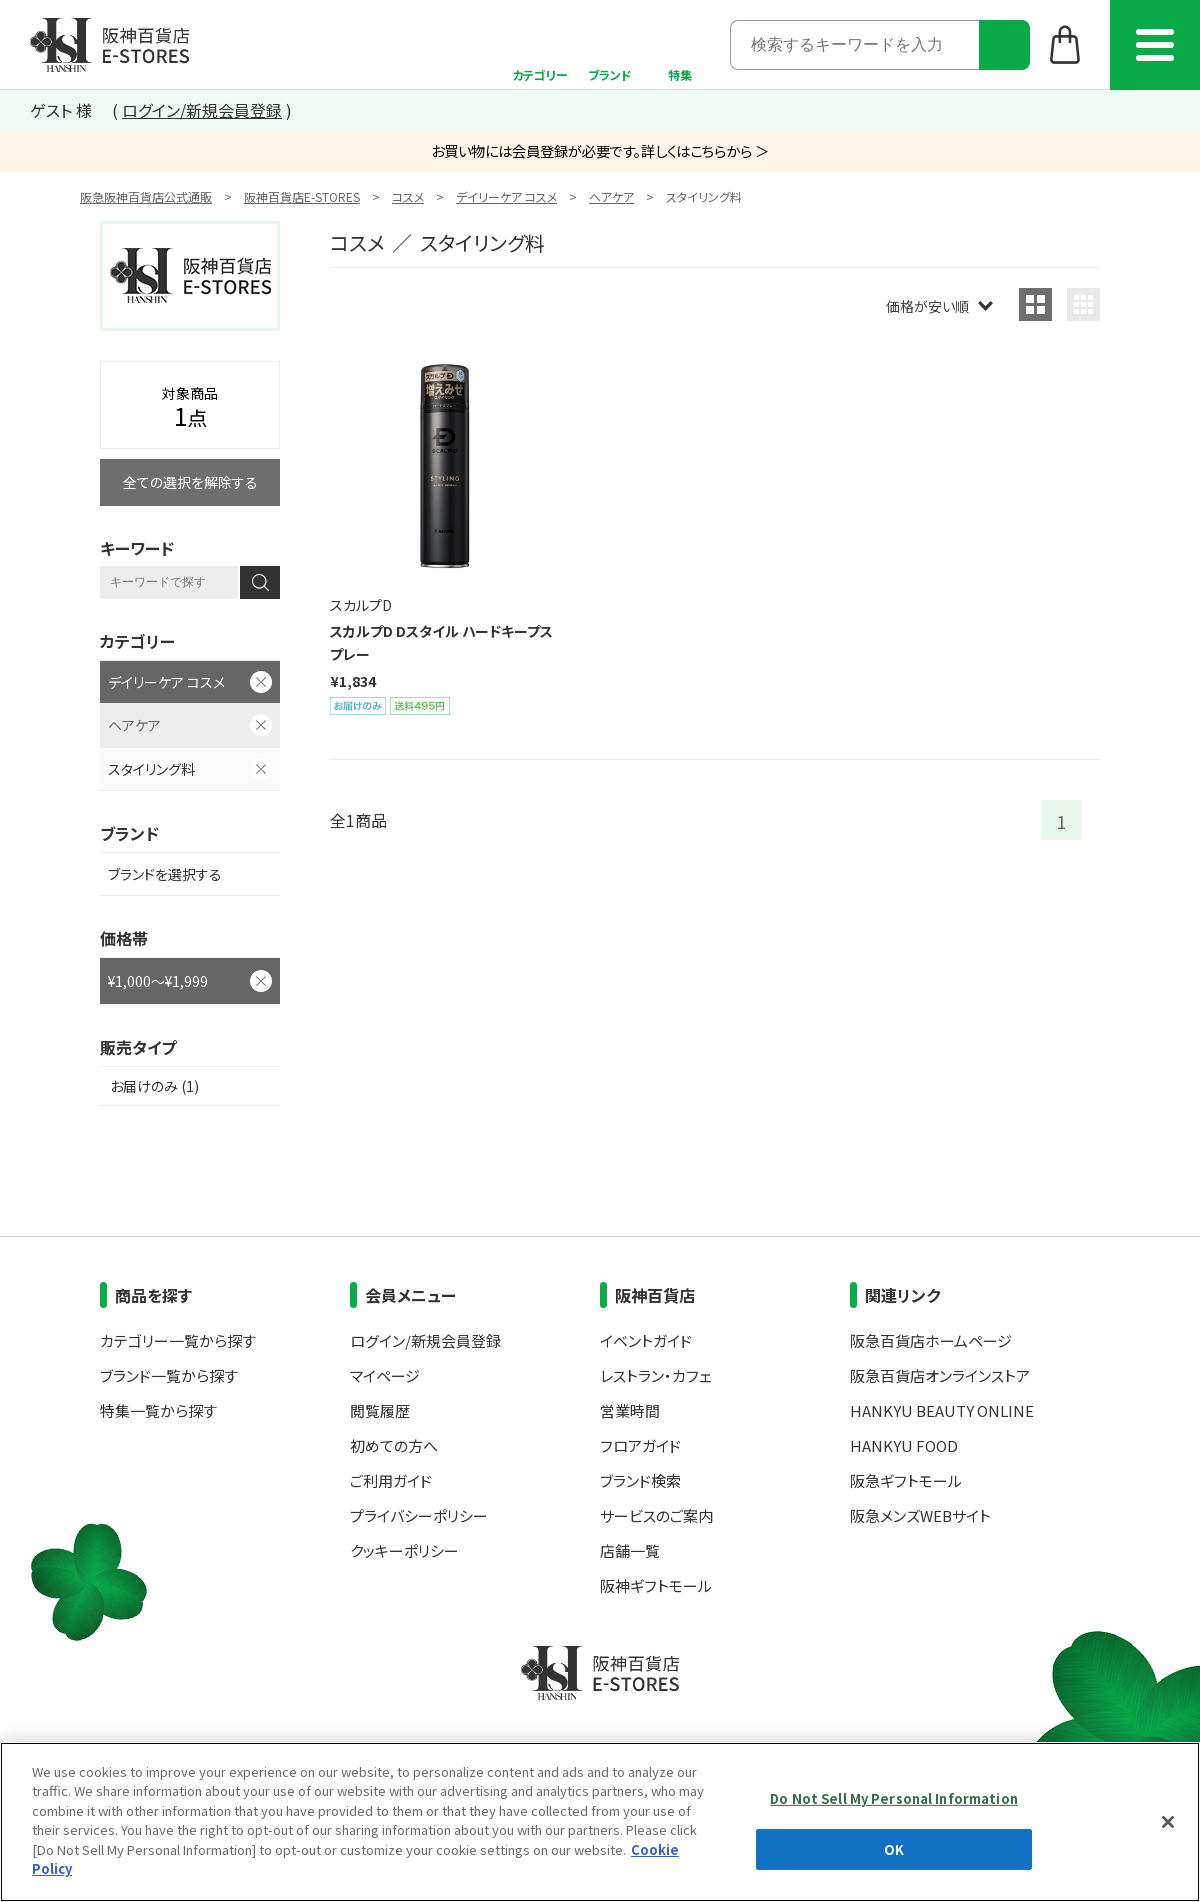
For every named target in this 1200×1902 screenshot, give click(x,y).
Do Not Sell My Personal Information (894, 1853)
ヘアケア (611, 196)
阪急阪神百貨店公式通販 (146, 196)
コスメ (408, 196)
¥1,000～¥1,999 (158, 981)
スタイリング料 (151, 769)
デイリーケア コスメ (506, 196)
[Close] (1168, 1877)
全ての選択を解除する (190, 482)
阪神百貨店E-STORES (302, 196)
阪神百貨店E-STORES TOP (109, 45)
